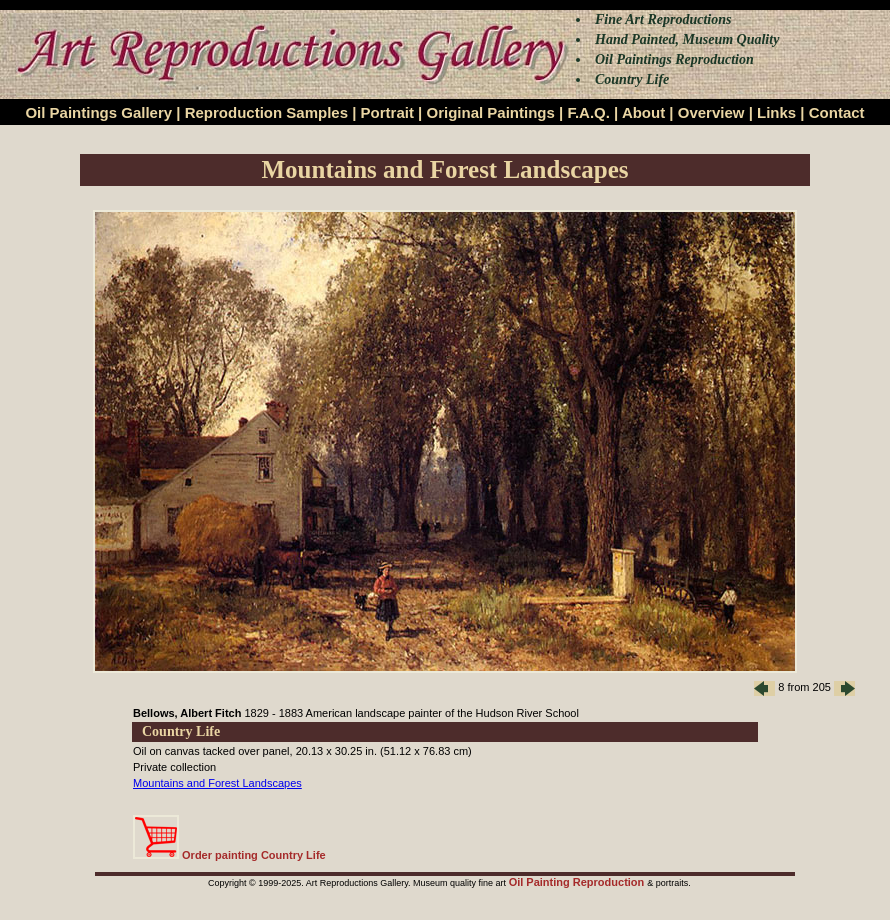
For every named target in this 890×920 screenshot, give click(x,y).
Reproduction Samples (266, 112)
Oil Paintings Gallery (98, 112)
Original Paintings (490, 112)
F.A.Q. (588, 112)
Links (776, 112)
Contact (837, 112)
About (643, 112)
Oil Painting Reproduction (578, 882)
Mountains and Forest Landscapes (217, 783)
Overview (711, 112)
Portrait (387, 112)
